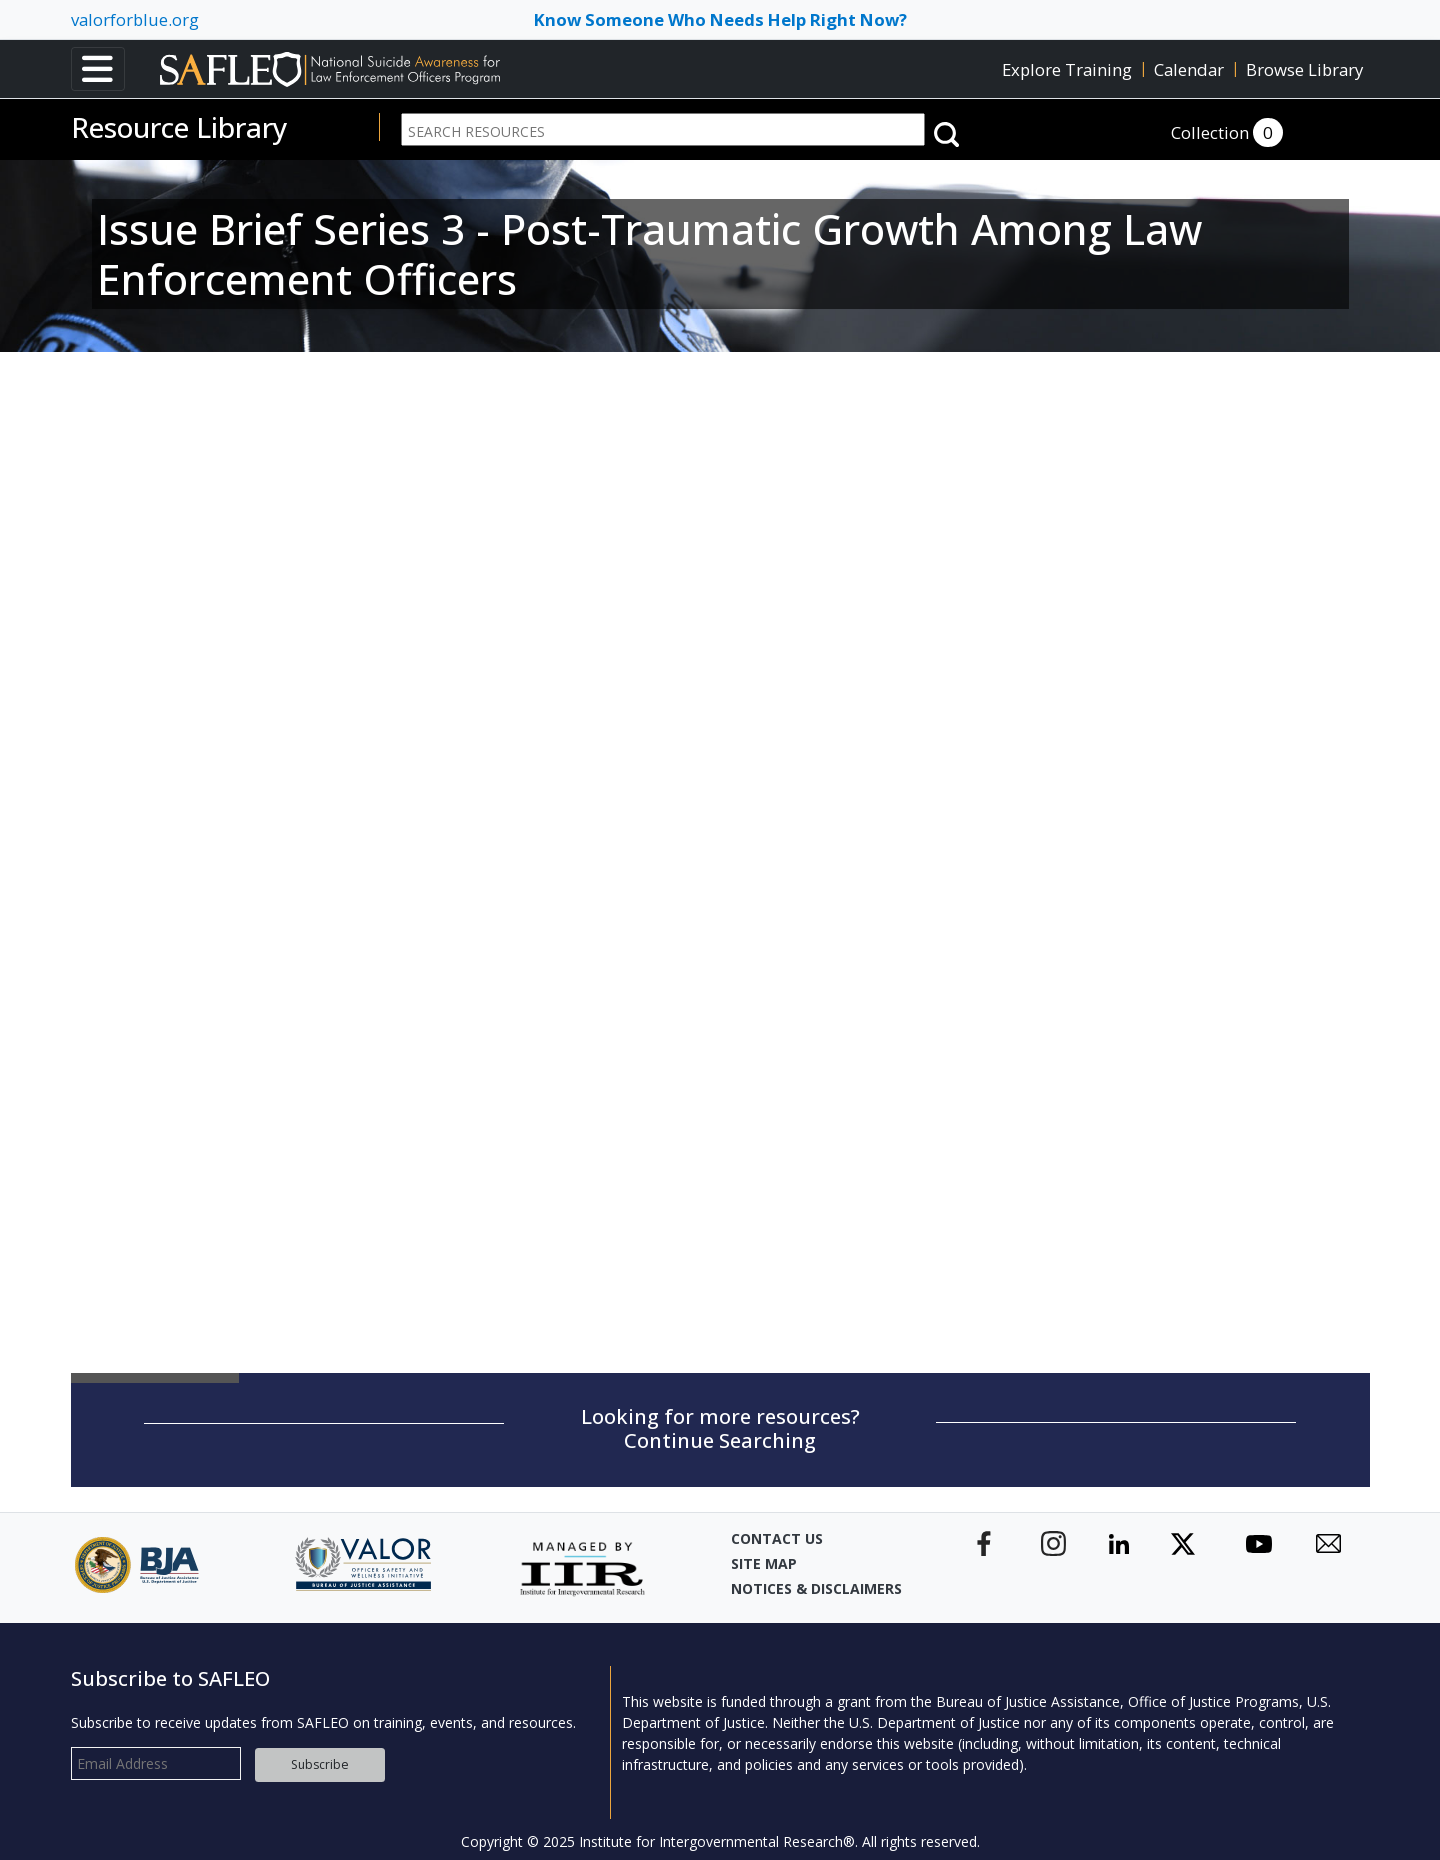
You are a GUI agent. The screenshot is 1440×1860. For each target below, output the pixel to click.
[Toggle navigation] (98, 69)
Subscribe (320, 1757)
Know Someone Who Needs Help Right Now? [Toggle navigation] (720, 19)
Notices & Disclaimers (816, 1581)
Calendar (1189, 69)
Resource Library (179, 127)
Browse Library (1304, 69)
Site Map (764, 1556)
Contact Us (777, 1531)
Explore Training (1067, 69)
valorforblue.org (135, 19)
